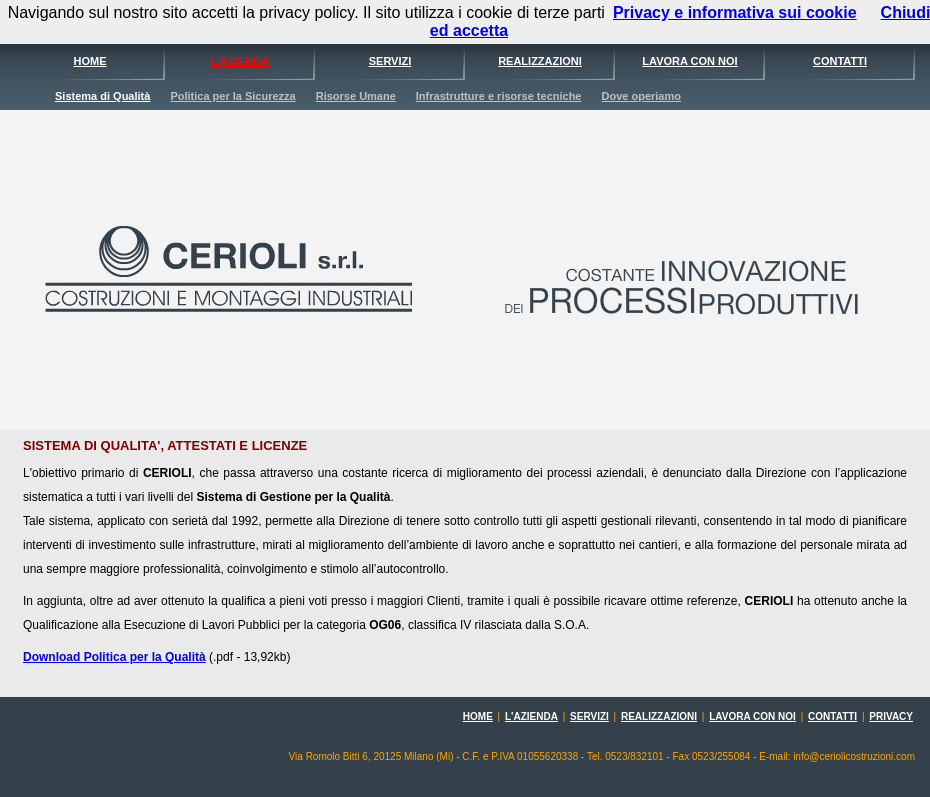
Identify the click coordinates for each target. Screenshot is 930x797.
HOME (90, 61)
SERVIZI (390, 61)
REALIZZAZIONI (540, 61)
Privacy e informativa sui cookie (735, 12)
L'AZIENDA (240, 61)
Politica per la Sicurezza (232, 96)
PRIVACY (891, 716)
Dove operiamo (640, 96)
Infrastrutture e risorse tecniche (499, 96)
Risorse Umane (356, 96)
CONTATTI (840, 61)
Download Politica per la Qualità (114, 657)
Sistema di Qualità (102, 96)
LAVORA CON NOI (689, 61)
